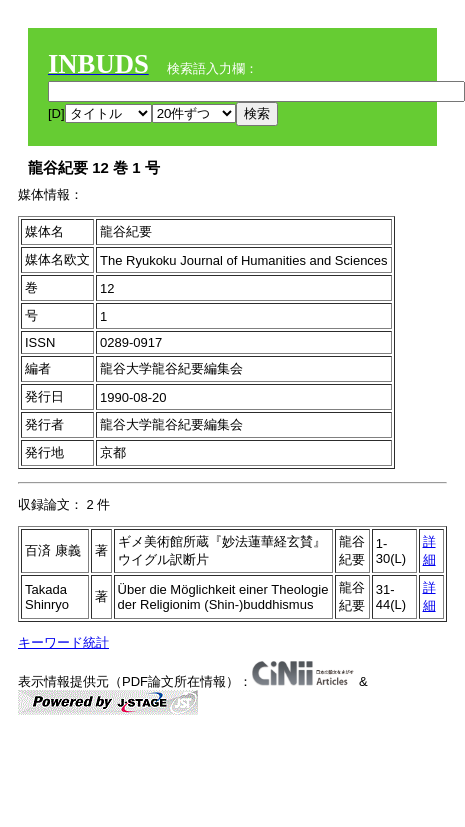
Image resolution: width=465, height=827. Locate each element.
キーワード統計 (63, 642)
